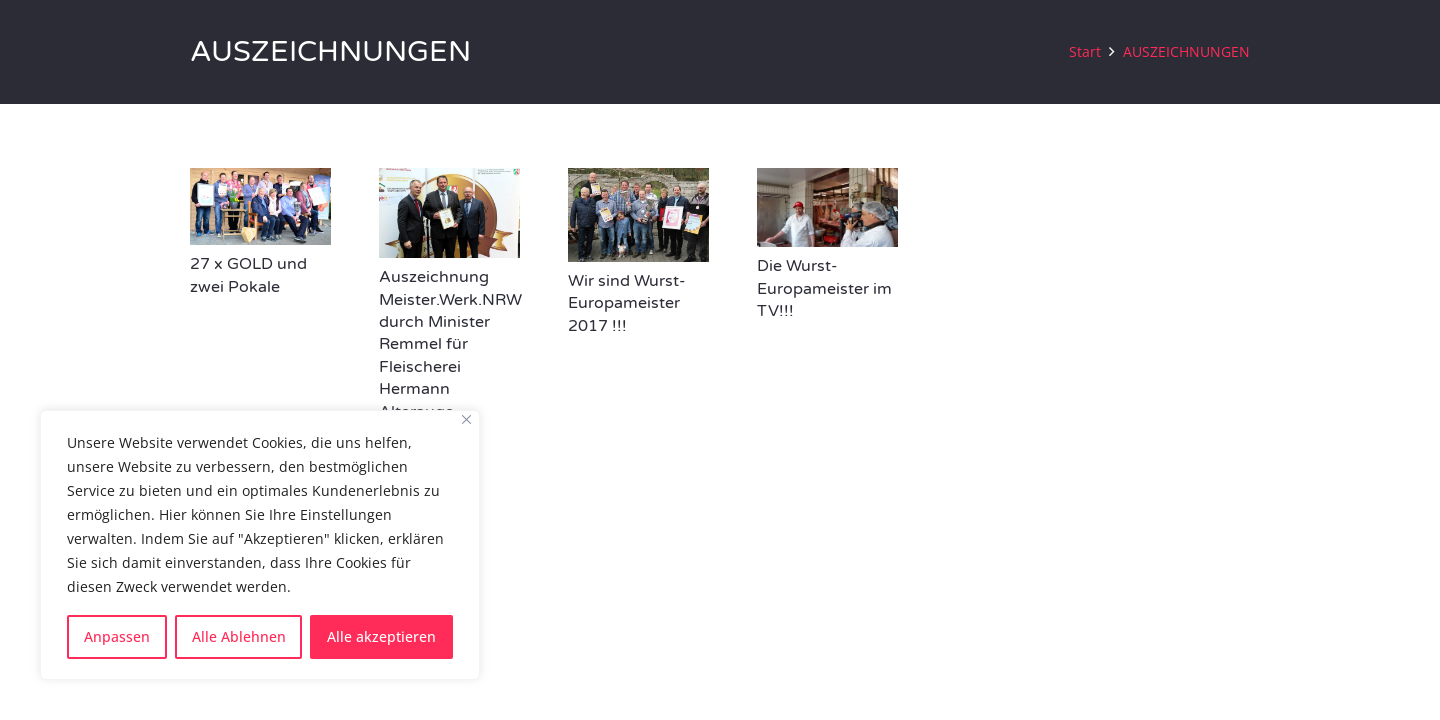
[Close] (466, 419)
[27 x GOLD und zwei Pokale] (260, 206)
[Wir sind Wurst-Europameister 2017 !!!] (638, 215)
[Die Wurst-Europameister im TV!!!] (827, 207)
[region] (260, 545)
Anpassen (117, 636)
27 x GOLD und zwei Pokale (248, 276)
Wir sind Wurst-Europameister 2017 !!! (627, 303)
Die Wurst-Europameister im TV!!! (824, 289)
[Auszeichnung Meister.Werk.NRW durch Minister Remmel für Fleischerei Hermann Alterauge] (449, 213)
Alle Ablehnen (239, 636)
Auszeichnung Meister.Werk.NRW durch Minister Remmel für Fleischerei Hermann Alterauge (450, 345)
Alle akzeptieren (381, 636)
